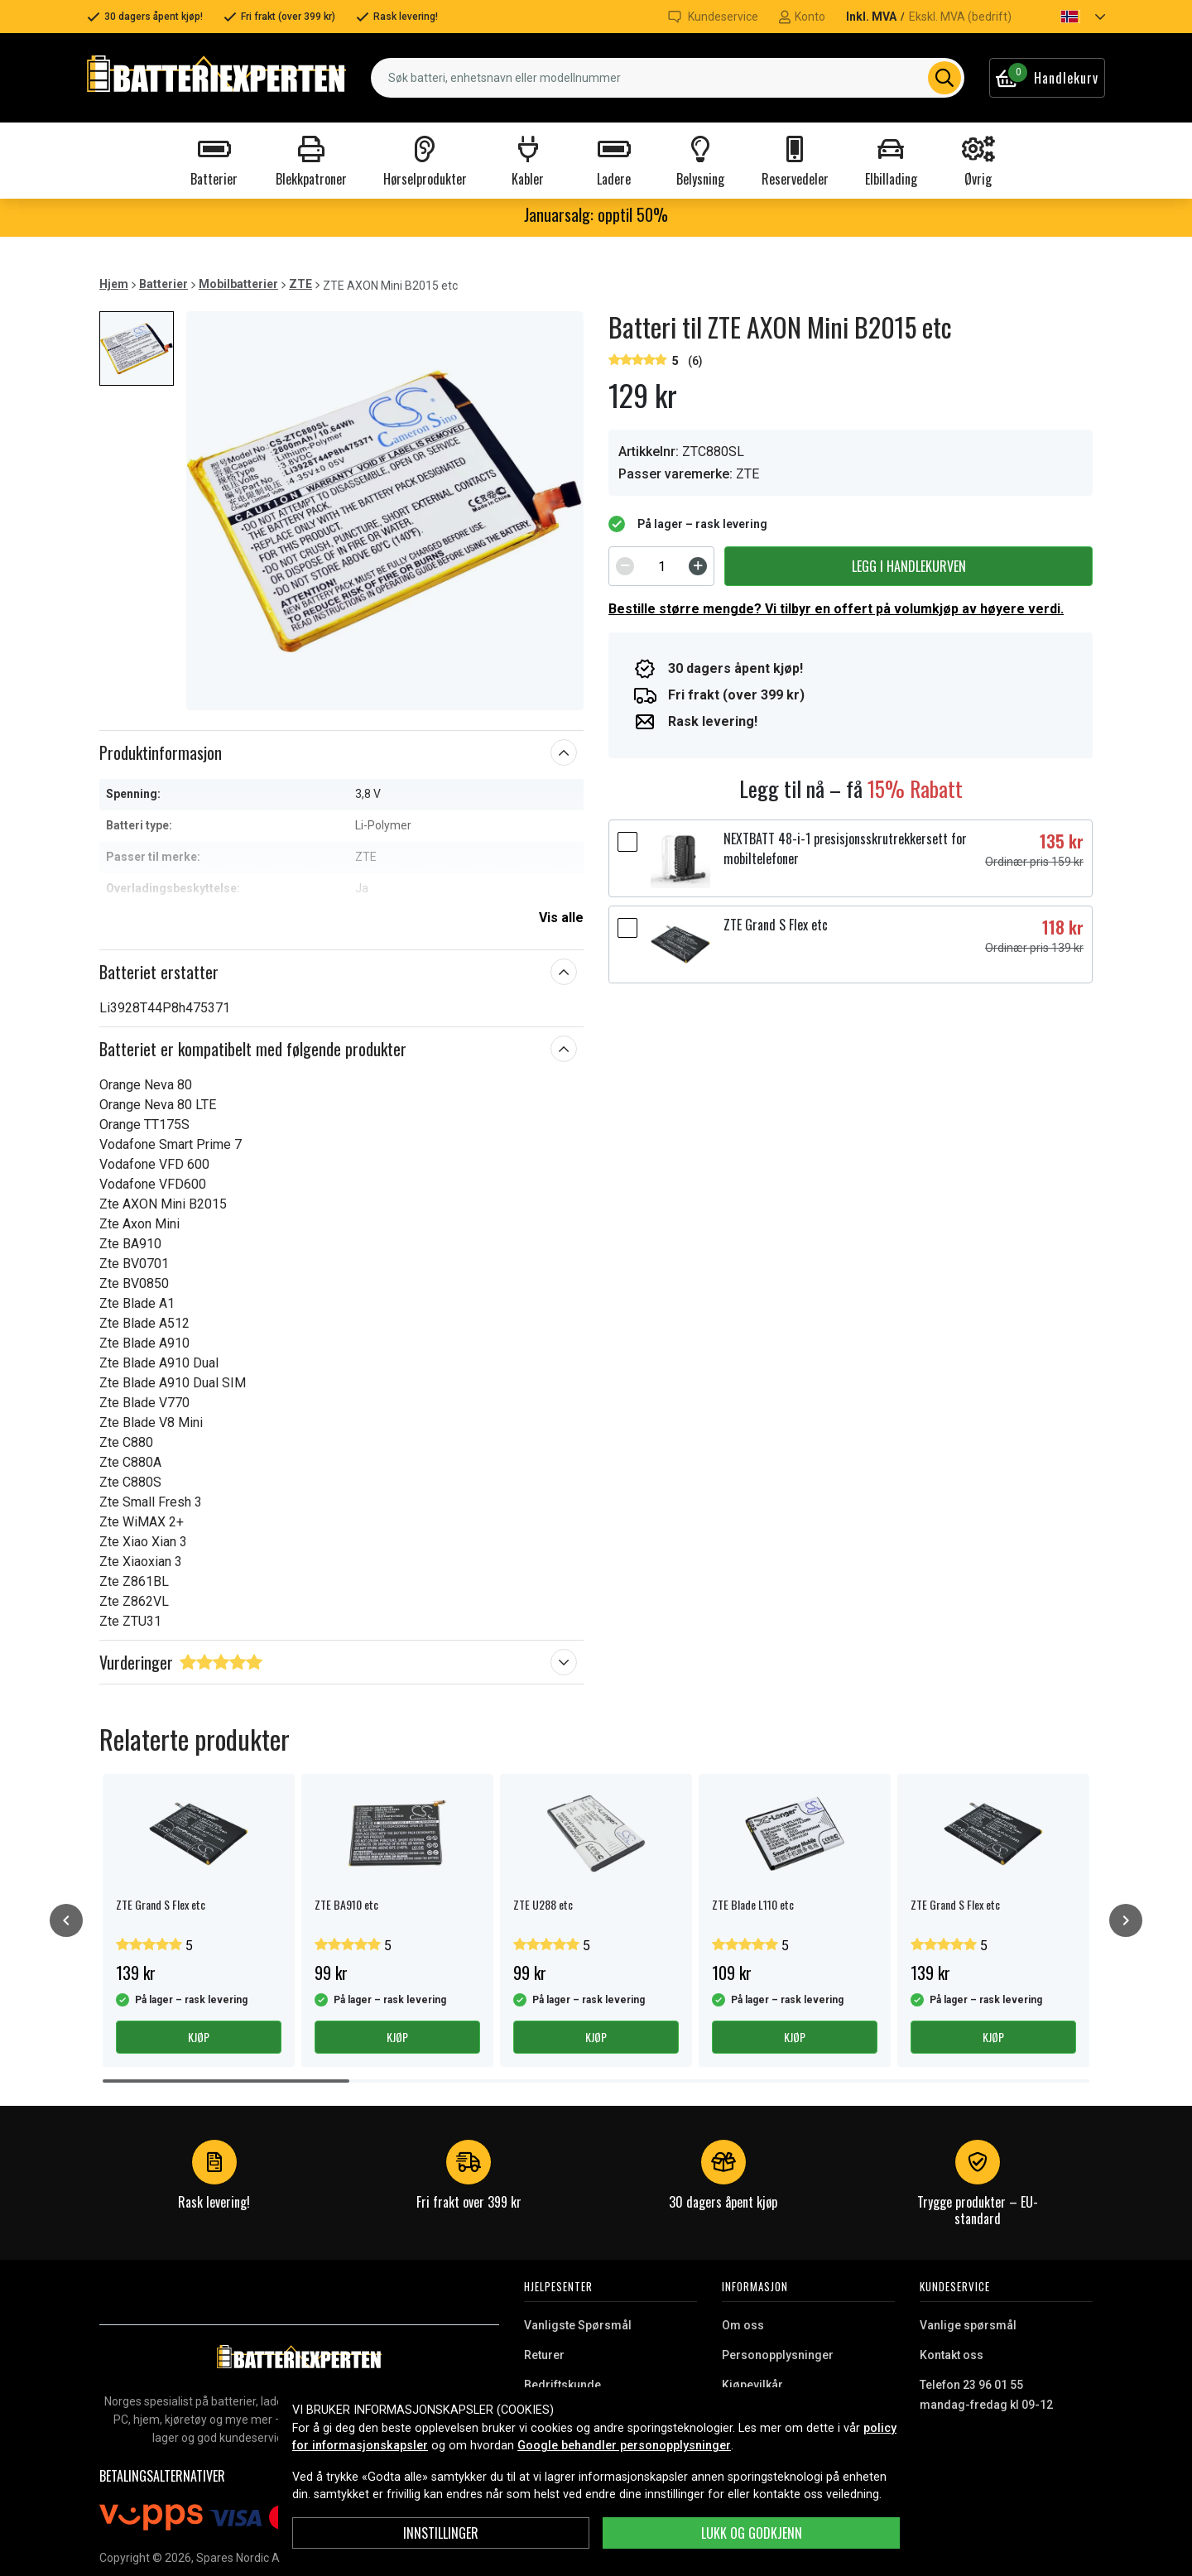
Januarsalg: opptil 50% (596, 214)
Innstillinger (440, 2533)
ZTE (300, 284)
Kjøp (198, 2036)
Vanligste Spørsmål (578, 2325)
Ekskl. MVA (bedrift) (960, 16)
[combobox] (667, 78)
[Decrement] (625, 566)
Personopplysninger (778, 2355)
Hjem (113, 284)
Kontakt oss (951, 2355)
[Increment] (698, 566)
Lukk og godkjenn (751, 2533)
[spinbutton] (661, 566)
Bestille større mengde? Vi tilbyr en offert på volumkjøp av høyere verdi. (836, 609)
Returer (544, 2355)
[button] (1068, 16)
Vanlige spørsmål (968, 2325)
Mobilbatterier (238, 284)
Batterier (163, 284)
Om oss (743, 2325)
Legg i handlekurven (909, 566)
